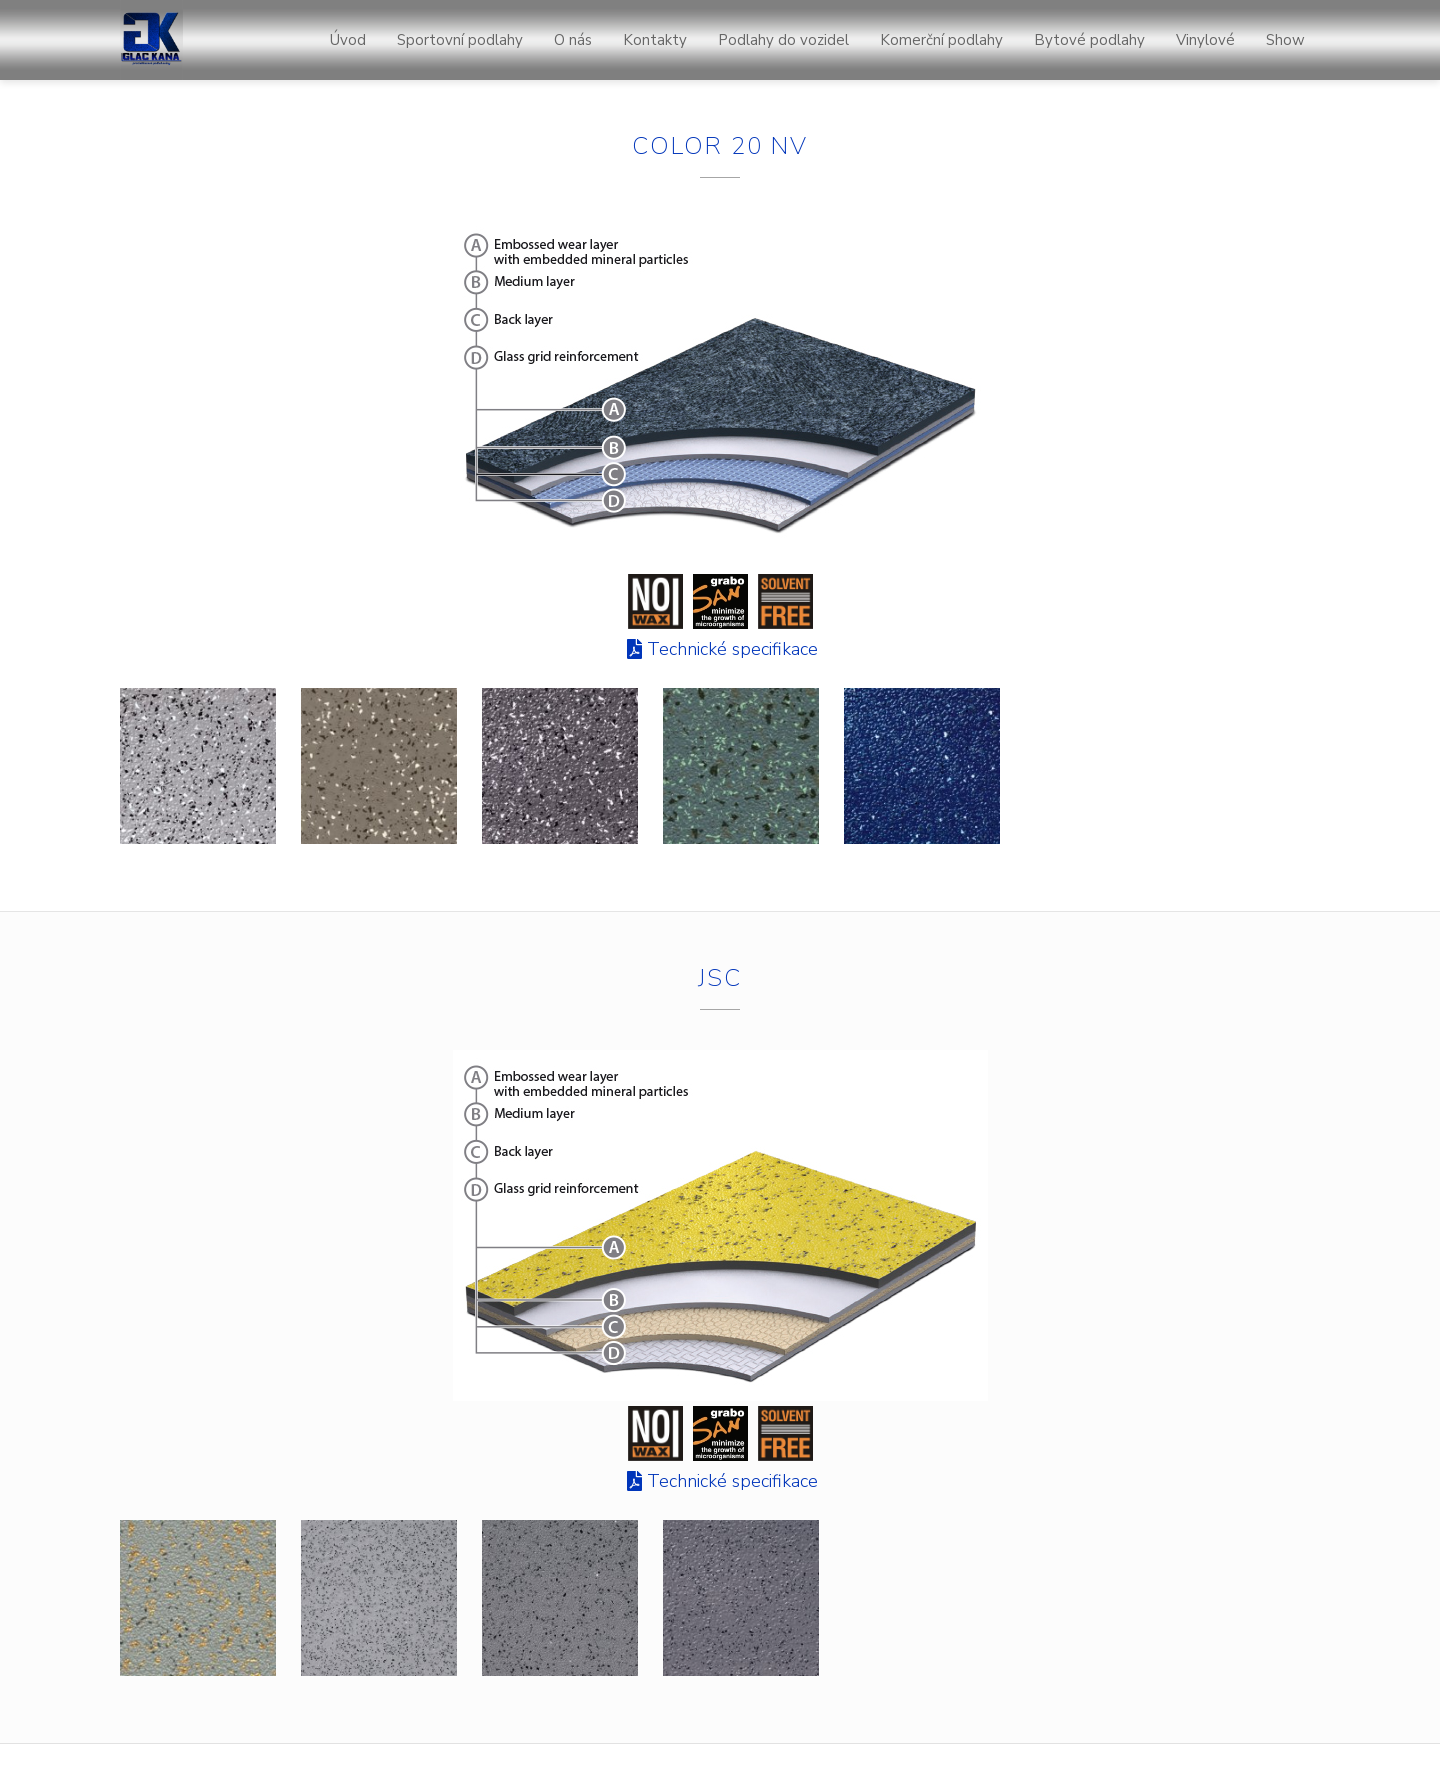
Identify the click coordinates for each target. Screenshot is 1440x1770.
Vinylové (1205, 40)
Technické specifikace (732, 649)
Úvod (348, 40)
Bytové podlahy (1089, 40)
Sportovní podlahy (460, 40)
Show (1285, 40)
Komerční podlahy (941, 40)
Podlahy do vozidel (783, 40)
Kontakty (655, 40)
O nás (573, 40)
